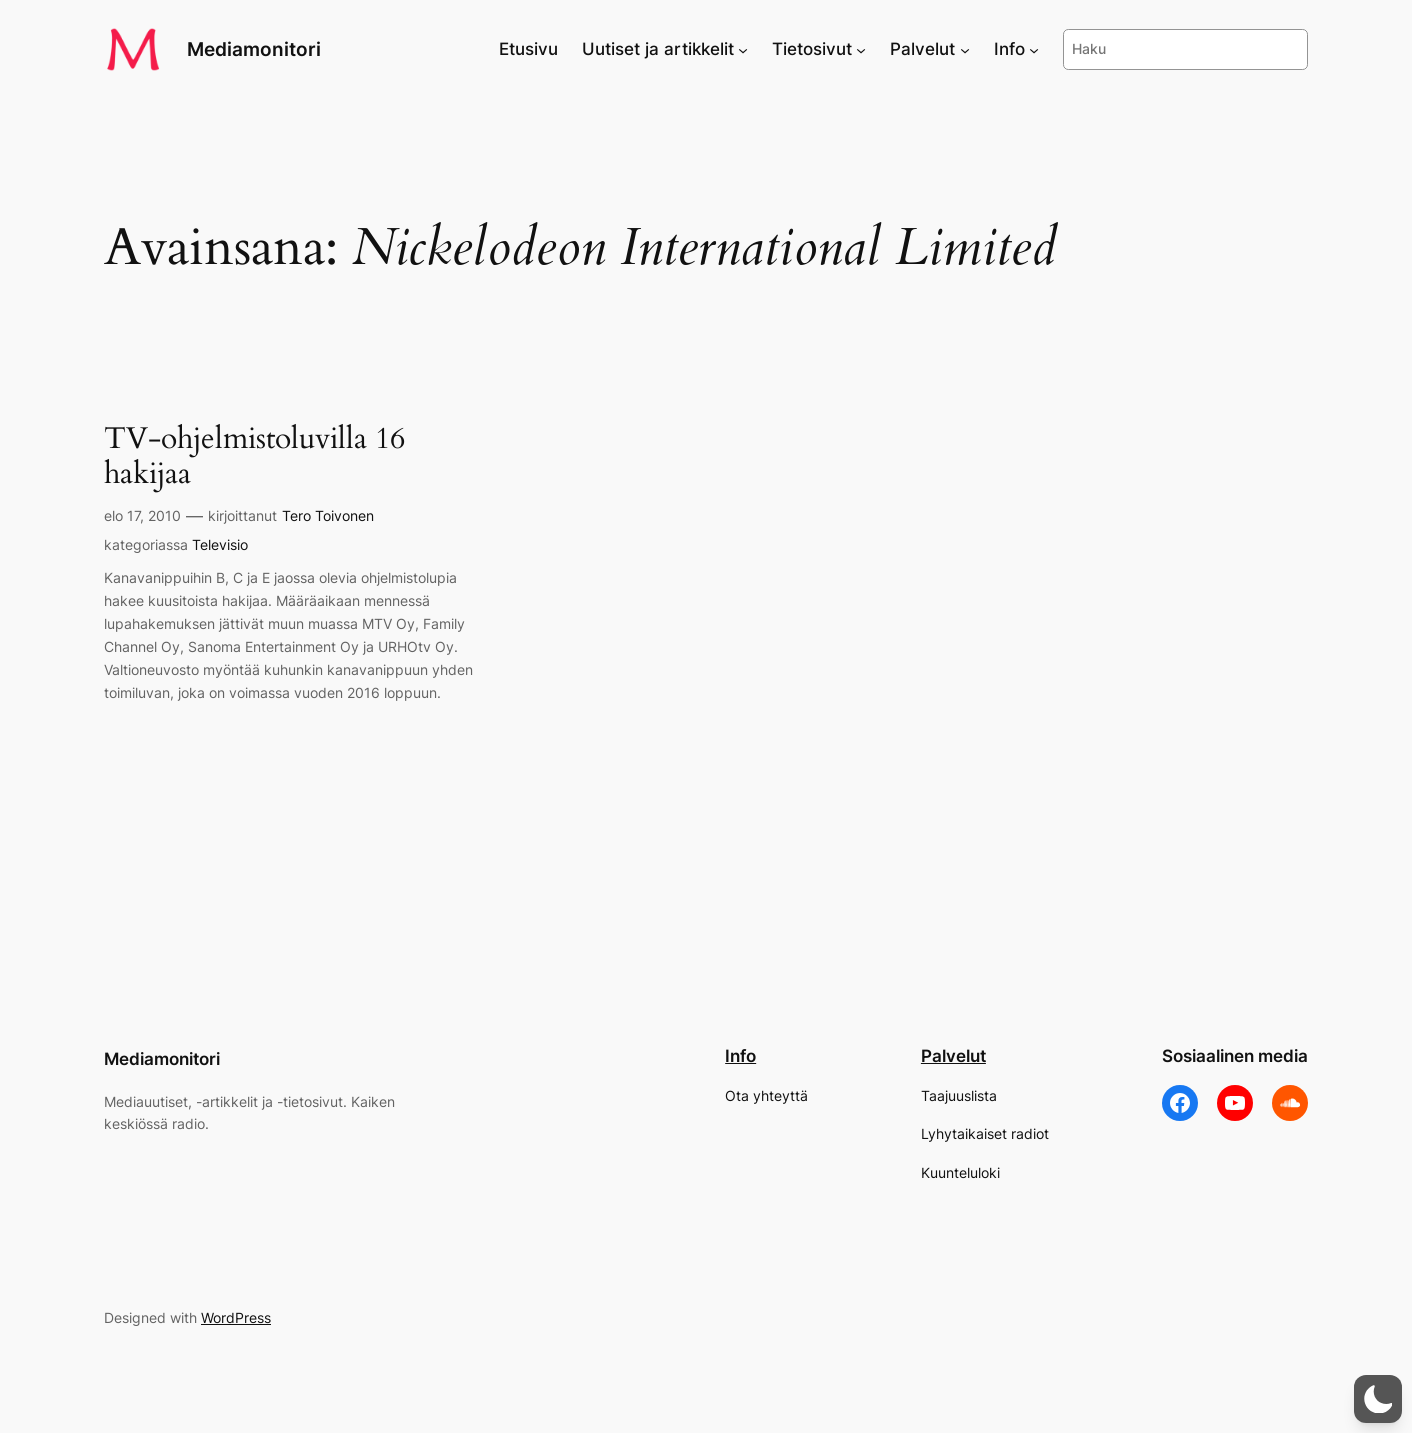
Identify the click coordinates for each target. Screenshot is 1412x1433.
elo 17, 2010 (142, 515)
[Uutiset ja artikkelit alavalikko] (743, 49)
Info (740, 1056)
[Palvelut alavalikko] (965, 49)
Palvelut (953, 1056)
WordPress (236, 1317)
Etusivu (528, 49)
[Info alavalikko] (1034, 49)
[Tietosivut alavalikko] (861, 49)
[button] (1378, 1399)
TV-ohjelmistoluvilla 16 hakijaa (254, 457)
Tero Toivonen (328, 515)
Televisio (220, 544)
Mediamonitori (254, 49)
